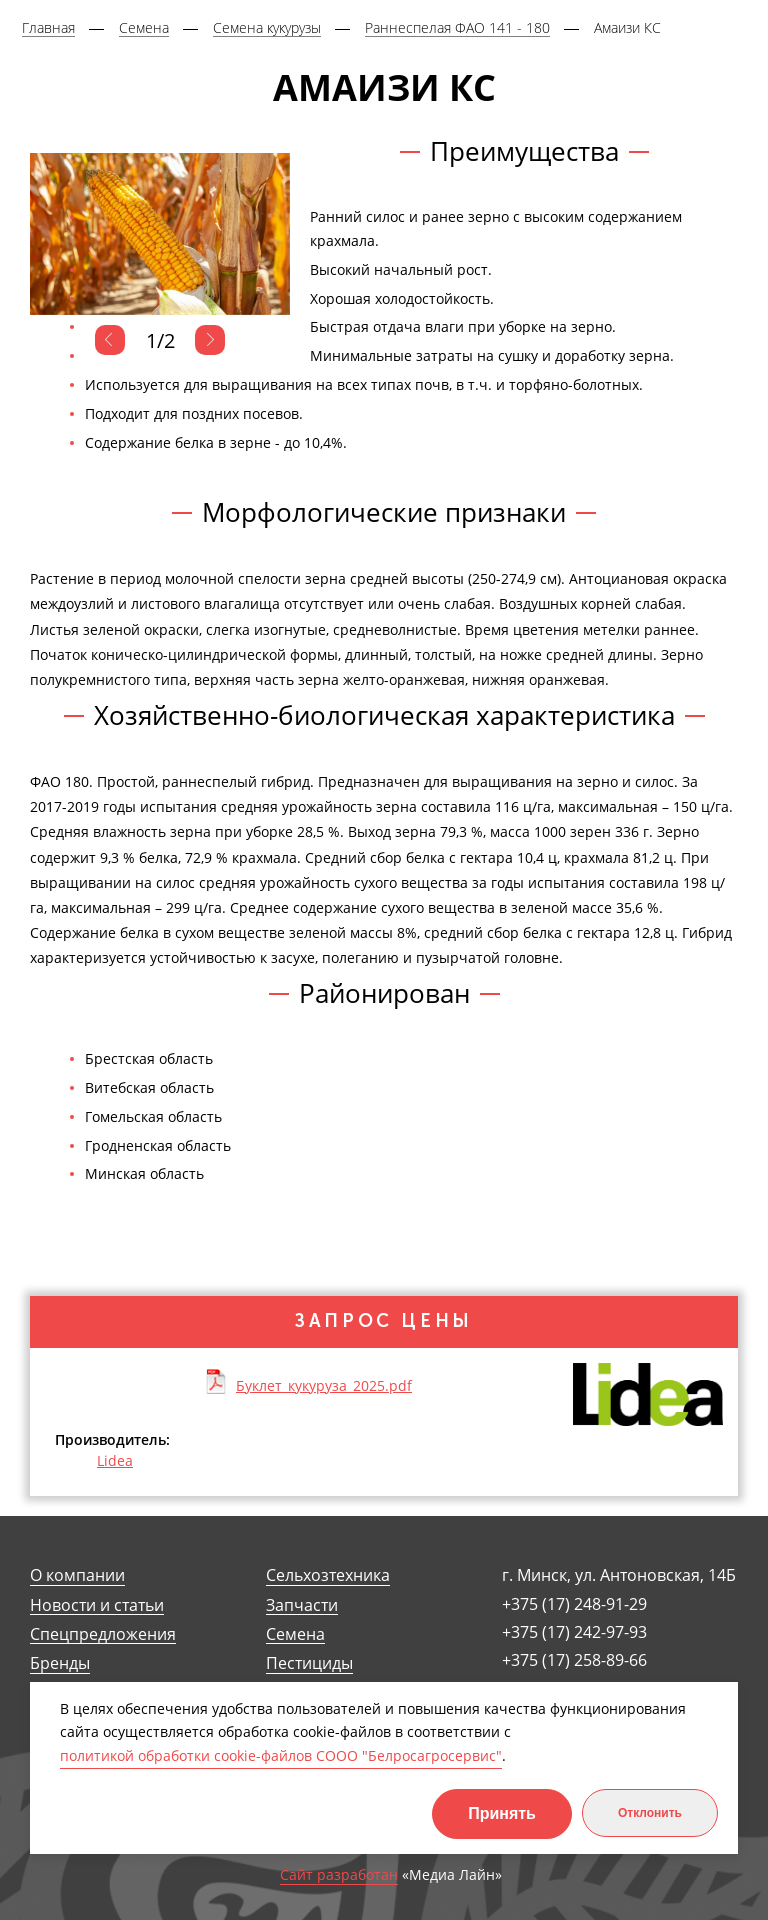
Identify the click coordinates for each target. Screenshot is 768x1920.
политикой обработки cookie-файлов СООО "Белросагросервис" (281, 1755)
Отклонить (650, 1813)
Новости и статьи (97, 1605)
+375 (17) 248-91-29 (574, 1604)
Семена (295, 1634)
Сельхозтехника (328, 1575)
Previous (110, 340)
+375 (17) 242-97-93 (574, 1632)
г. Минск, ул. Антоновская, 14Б (619, 1575)
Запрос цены (384, 1321)
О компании (77, 1575)
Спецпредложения (103, 1634)
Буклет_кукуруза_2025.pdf (324, 1385)
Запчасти (302, 1605)
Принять (502, 1813)
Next (210, 340)
